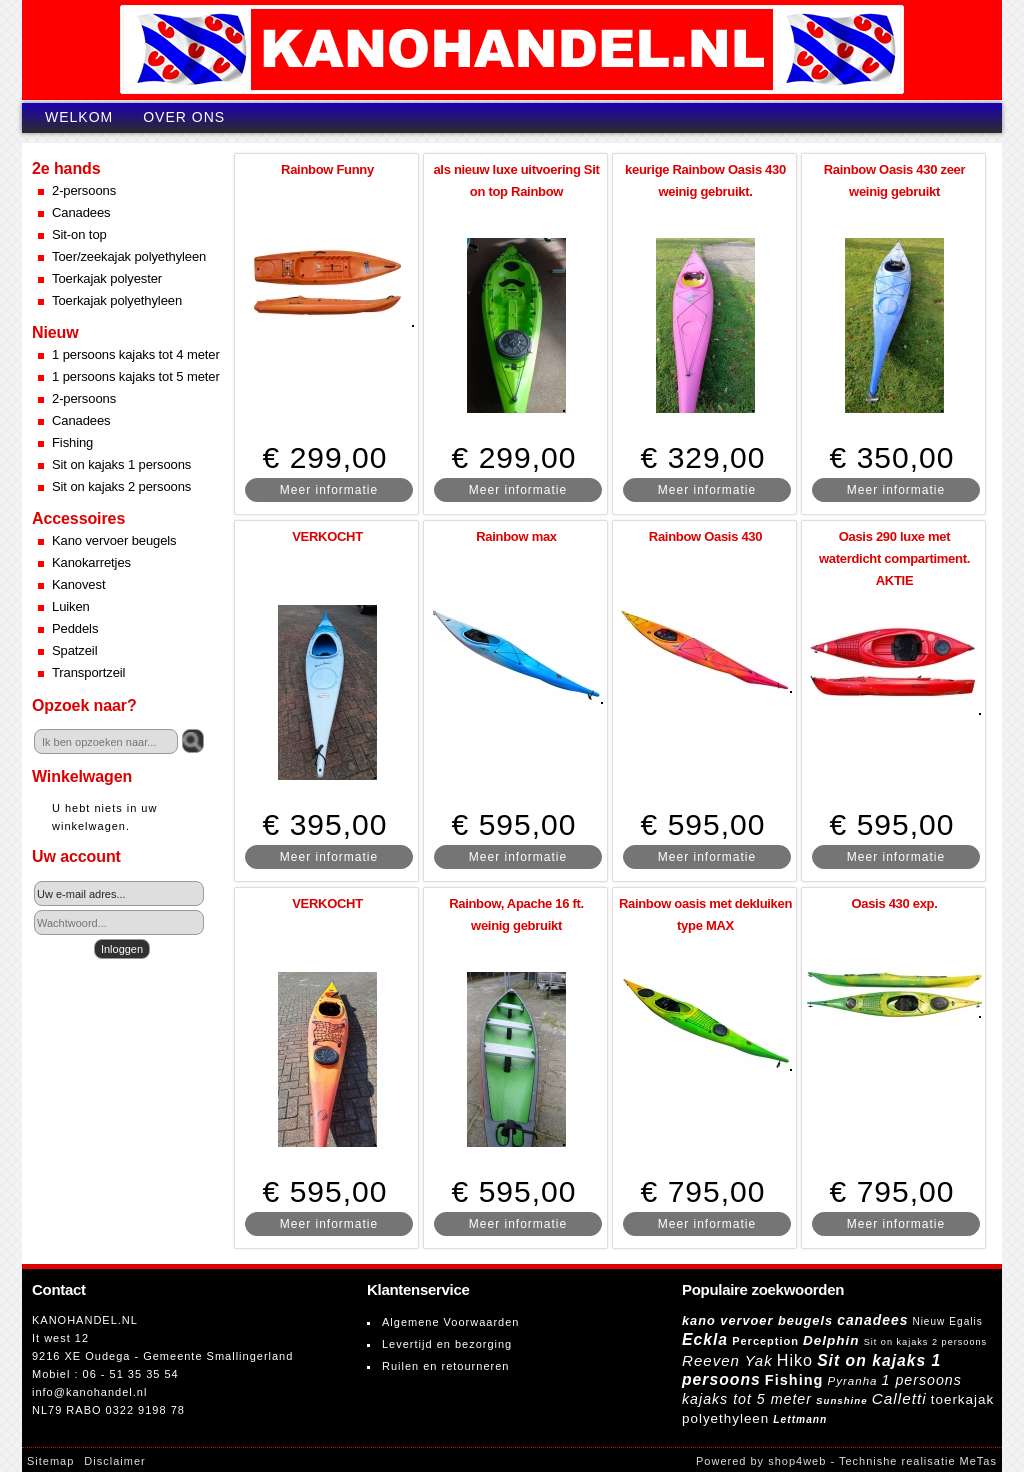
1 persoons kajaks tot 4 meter (136, 354)
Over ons (184, 117)
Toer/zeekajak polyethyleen (129, 256)
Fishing (72, 442)
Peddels (75, 628)
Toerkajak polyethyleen (117, 300)
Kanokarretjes (91, 562)
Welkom (79, 117)
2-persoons (84, 190)
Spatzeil (74, 650)
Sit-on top (79, 234)
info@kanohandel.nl (89, 1392)
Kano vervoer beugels (114, 540)
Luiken (71, 606)
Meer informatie (329, 490)
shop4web (797, 1461)
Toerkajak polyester (107, 278)
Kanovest (78, 584)
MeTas (978, 1461)
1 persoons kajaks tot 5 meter (136, 376)
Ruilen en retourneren (445, 1366)
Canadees (81, 212)
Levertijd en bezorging (447, 1344)
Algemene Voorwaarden (450, 1322)
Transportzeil (88, 672)
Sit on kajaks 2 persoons (121, 486)
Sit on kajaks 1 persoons (121, 464)
